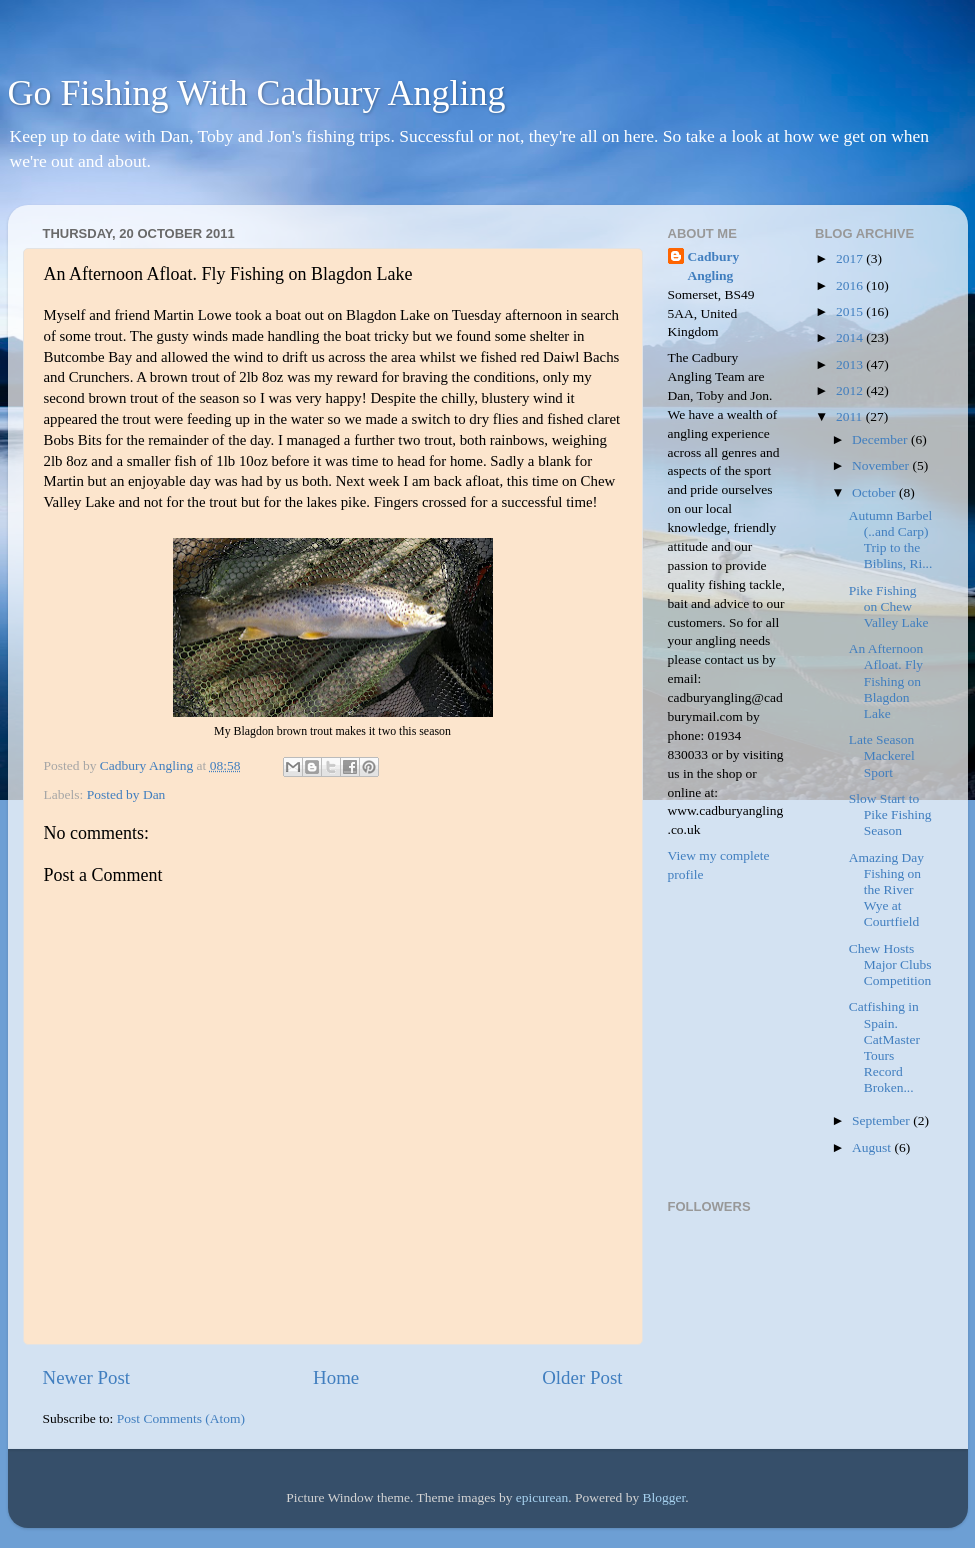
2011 (851, 416)
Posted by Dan (126, 794)
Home (336, 1377)
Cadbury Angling (714, 266)
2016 (851, 285)
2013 (851, 364)
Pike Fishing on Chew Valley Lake (889, 606)
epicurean (542, 1497)
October (875, 492)
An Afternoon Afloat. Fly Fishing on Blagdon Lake (886, 681)
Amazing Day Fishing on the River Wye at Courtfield (886, 890)
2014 (851, 337)
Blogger (664, 1497)
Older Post (582, 1377)
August (873, 1147)
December (881, 439)
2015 (851, 311)
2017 (851, 258)
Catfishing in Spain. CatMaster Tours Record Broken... (884, 1047)
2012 (851, 390)
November (882, 465)
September (882, 1120)
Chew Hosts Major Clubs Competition (890, 964)
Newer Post (87, 1377)
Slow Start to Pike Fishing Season (890, 814)
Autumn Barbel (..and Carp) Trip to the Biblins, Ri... (891, 540)
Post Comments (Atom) (181, 1418)
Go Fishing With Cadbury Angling (257, 93)
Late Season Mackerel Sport (882, 755)
